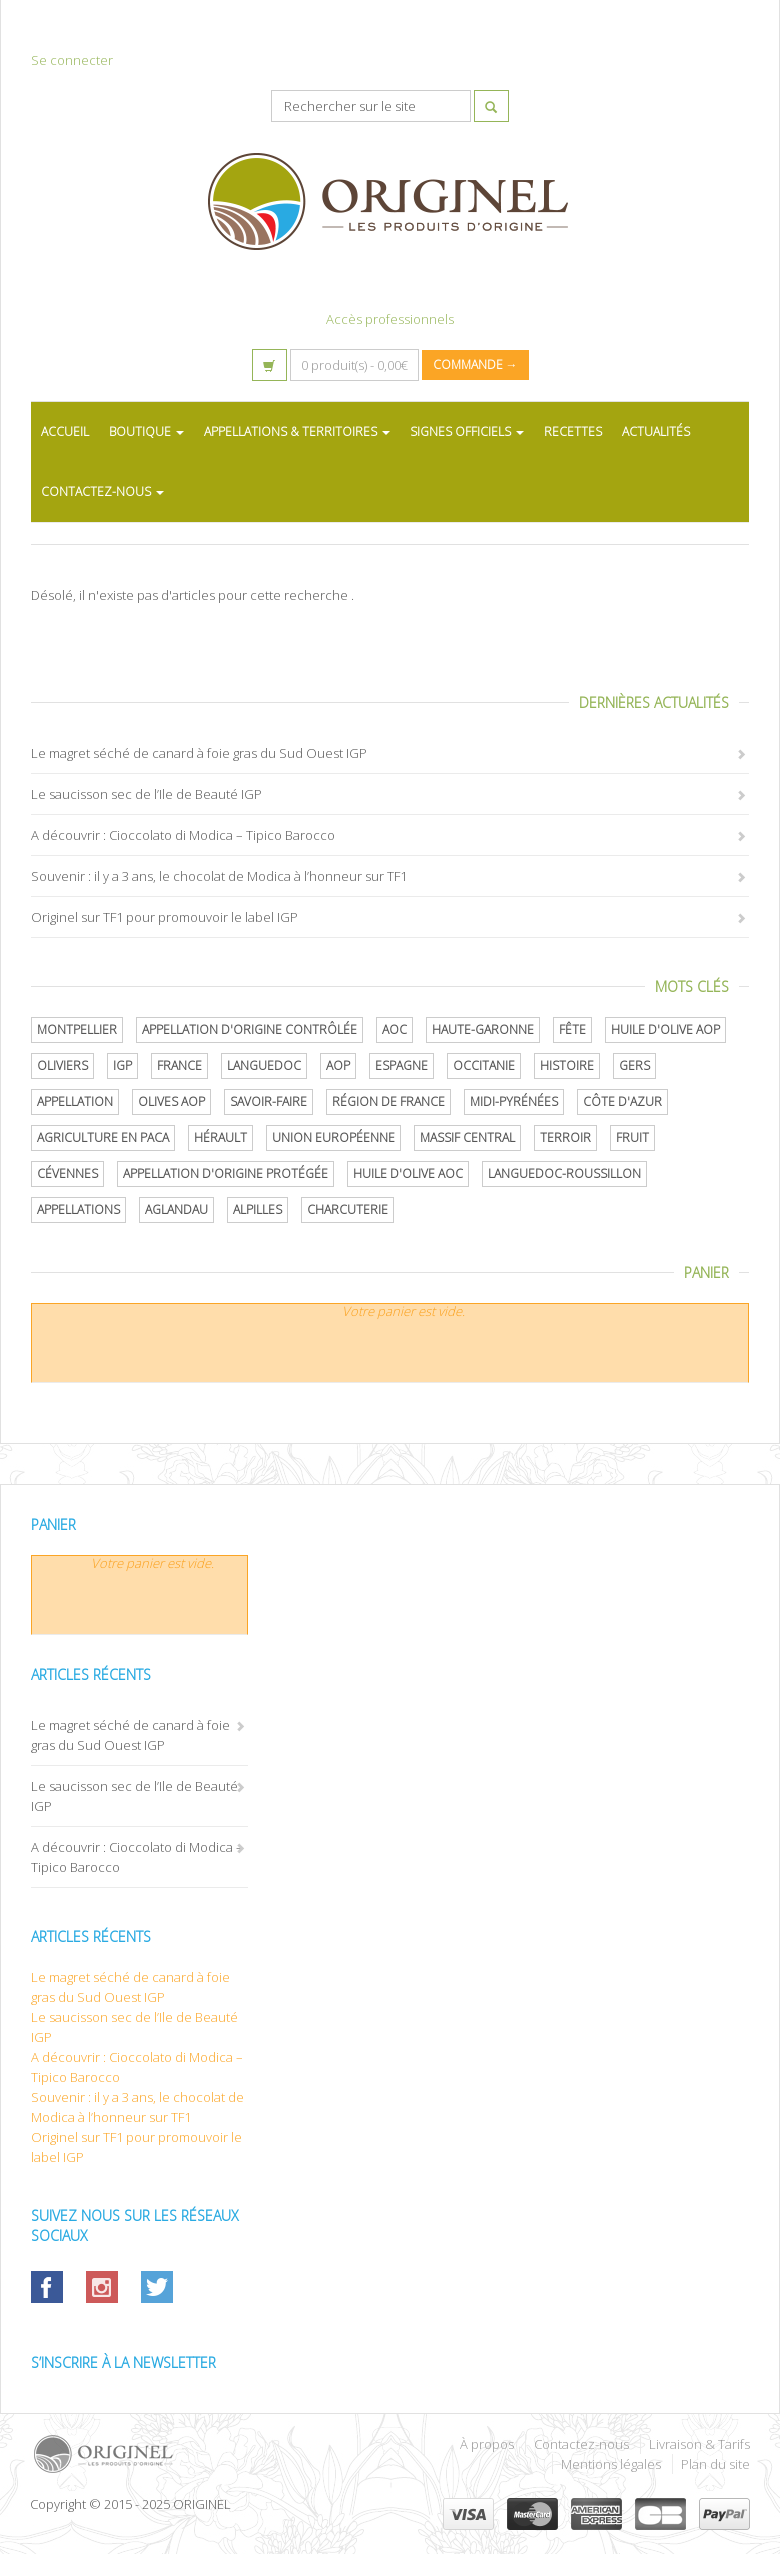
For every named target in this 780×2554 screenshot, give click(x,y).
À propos (487, 2444)
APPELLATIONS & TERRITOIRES (297, 431)
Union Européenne (333, 1137)
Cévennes (67, 1173)
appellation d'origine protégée (225, 1173)
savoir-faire (268, 1101)
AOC (394, 1029)
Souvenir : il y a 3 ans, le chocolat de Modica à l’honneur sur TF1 (219, 876)
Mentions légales (611, 2464)
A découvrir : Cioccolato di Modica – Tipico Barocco (183, 835)
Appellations (78, 1209)
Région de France (388, 1101)
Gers (634, 1065)
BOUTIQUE (146, 431)
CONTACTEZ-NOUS (102, 491)
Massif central (467, 1137)
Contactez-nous (581, 2444)
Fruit (632, 1137)
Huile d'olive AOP (665, 1029)
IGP (122, 1065)
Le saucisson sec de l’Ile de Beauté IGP (146, 794)
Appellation (75, 1101)
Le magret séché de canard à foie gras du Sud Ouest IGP (199, 753)
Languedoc (264, 1065)
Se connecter (72, 60)
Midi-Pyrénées (514, 1101)
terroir (565, 1137)
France (179, 1065)
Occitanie (484, 1065)
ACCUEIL (65, 431)
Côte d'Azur (622, 1101)
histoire (567, 1065)
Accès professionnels (390, 319)
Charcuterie (347, 1209)
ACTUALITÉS (656, 431)
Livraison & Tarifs (699, 2444)
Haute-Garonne (483, 1029)
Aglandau (176, 1209)
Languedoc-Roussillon (564, 1173)
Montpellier (77, 1029)
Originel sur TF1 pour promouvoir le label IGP (164, 917)
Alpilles (257, 1209)
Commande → (475, 364)
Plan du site (715, 2464)
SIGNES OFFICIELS (467, 431)
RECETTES (573, 431)
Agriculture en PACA (103, 1137)
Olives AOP (171, 1101)
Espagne (401, 1065)
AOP (338, 1065)
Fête (572, 1029)
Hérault (220, 1137)
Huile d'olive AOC (408, 1173)
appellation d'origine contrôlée (249, 1029)
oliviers (62, 1065)
